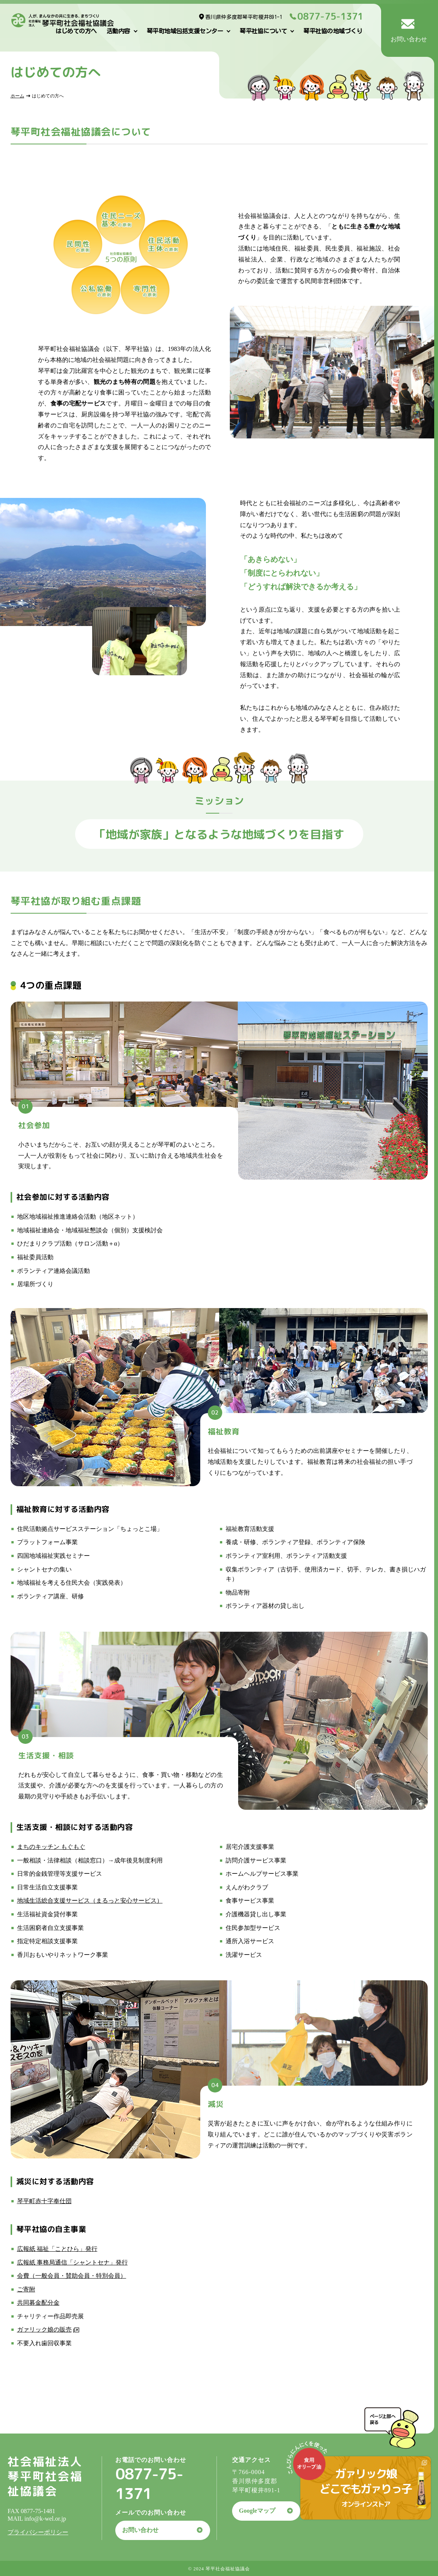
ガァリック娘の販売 (44, 2329)
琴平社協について (263, 31)
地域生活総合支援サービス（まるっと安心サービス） (90, 1900)
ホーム (17, 96)
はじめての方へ (76, 31)
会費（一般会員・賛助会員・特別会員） (71, 2275)
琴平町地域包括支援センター (185, 31)
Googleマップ (257, 2510)
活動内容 (118, 31)
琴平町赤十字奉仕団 (44, 2201)
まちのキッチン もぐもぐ (51, 1847)
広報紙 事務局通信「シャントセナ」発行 (72, 2262)
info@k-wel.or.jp (45, 2518)
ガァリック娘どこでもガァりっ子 (365, 2487)
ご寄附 (26, 2289)
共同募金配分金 (38, 2302)
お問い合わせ (140, 2530)
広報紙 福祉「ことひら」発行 (57, 2249)
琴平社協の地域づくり (332, 31)
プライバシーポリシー (38, 2532)
